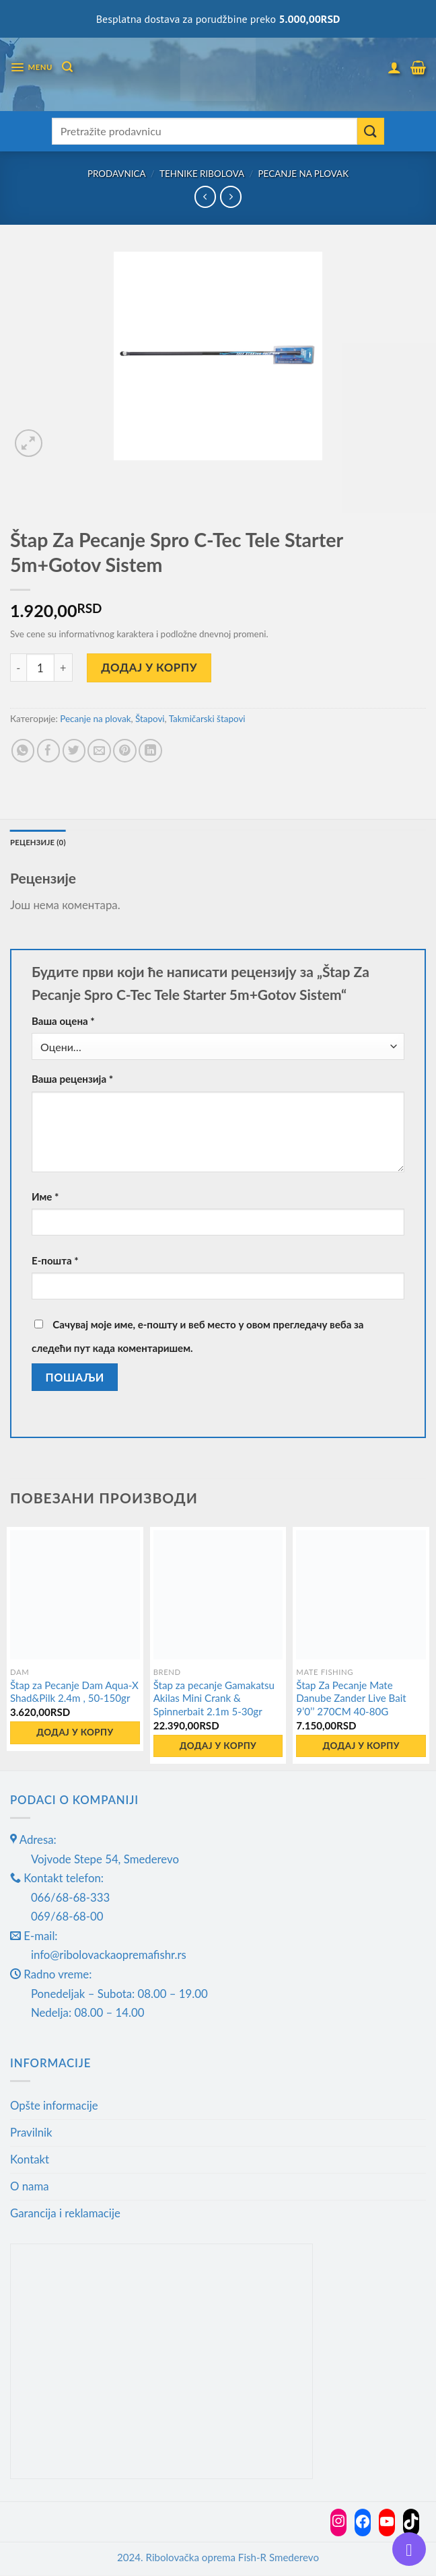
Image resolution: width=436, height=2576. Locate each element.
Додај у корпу (149, 667)
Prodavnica (116, 173)
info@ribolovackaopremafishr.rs (108, 1955)
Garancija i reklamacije (65, 2214)
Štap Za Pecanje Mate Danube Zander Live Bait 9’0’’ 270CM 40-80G (351, 1698)
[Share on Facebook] (49, 750)
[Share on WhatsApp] (23, 750)
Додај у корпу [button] (74, 1732)
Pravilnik (31, 2133)
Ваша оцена (63, 1021)
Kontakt (29, 2160)
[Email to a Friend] (99, 750)
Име (45, 1197)
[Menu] (32, 67)
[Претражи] (68, 67)
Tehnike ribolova (201, 173)
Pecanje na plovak (303, 173)
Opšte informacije (54, 2106)
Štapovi (150, 718)
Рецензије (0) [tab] (39, 842)
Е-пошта (55, 1260)
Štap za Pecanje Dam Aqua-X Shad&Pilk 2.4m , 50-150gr (74, 1692)
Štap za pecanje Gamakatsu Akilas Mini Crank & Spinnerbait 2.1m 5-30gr (214, 1698)
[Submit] (370, 131)
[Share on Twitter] (74, 750)
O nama (29, 2187)
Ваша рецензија (72, 1079)
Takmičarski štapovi (207, 718)
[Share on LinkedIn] (150, 750)
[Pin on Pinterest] (125, 750)
